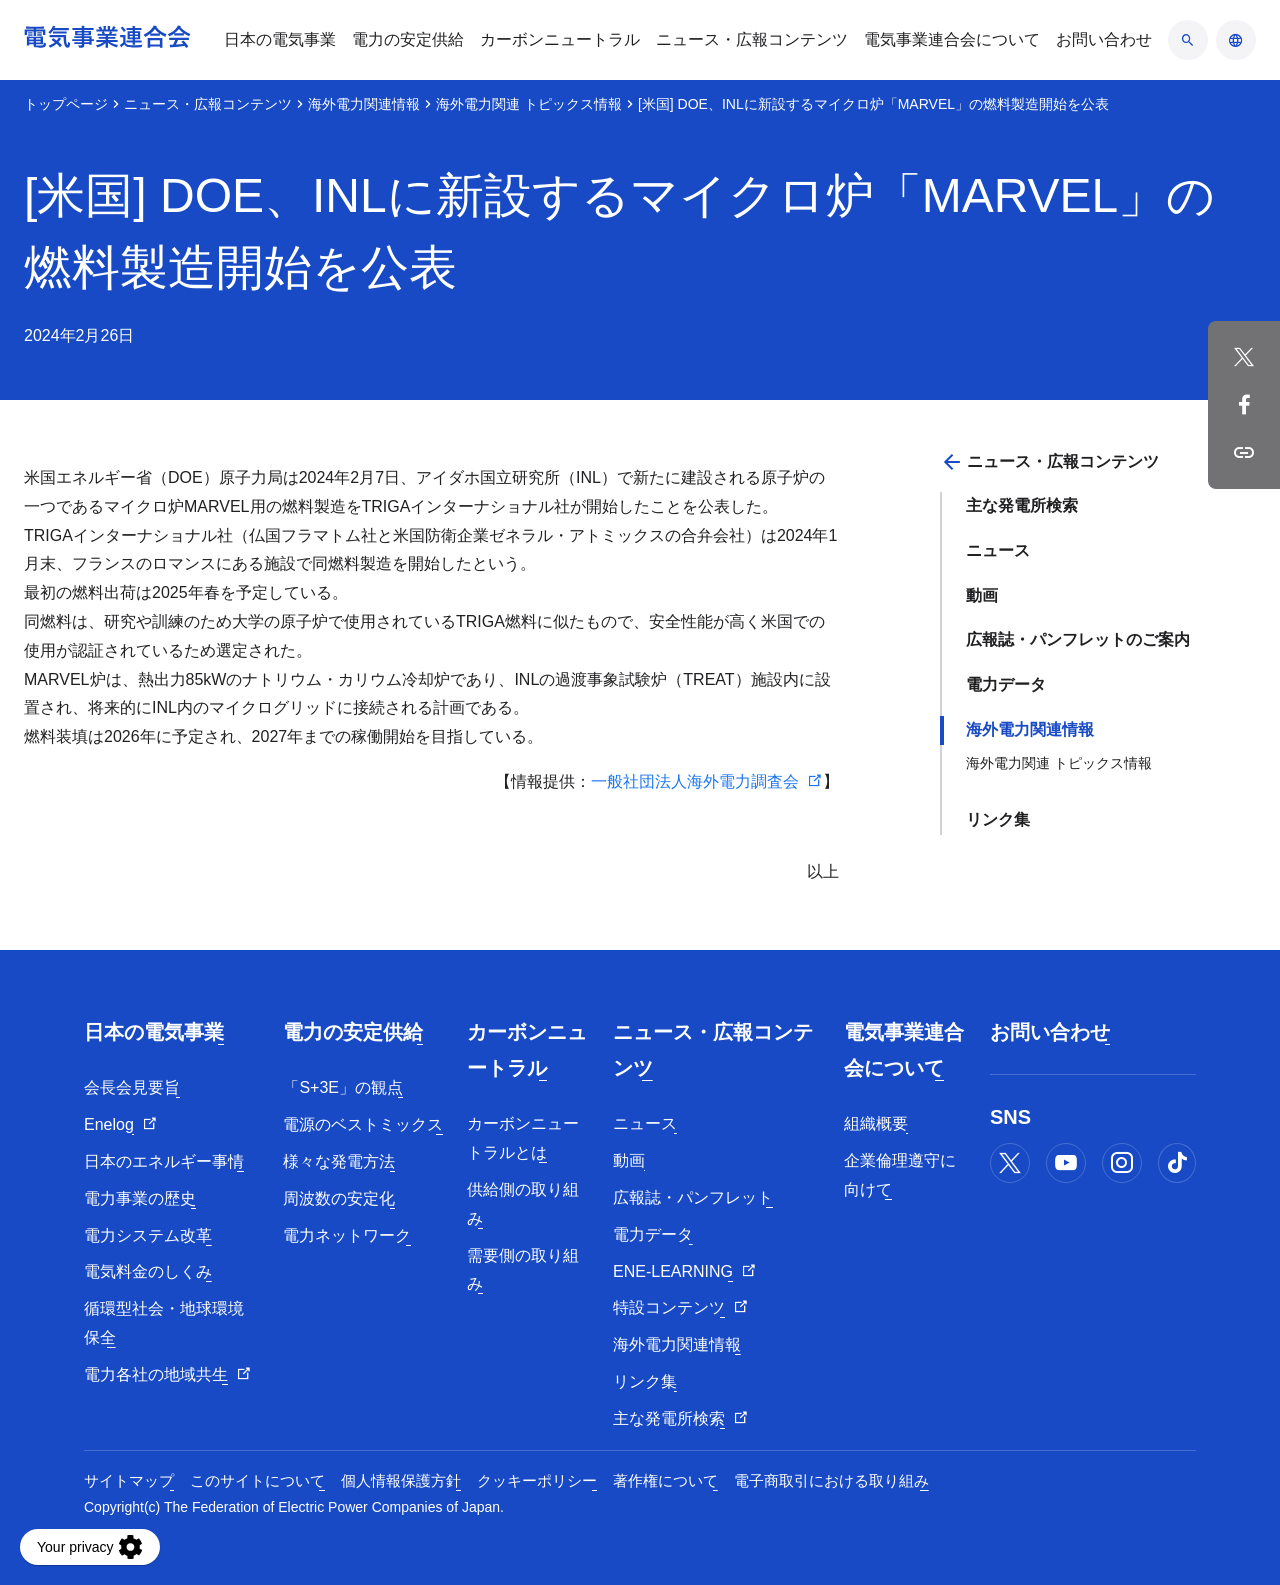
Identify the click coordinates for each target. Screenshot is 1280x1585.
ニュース (998, 550)
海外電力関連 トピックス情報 (529, 104)
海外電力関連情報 (364, 104)
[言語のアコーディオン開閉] (1236, 40)
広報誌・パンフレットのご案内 (1078, 639)
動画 (982, 595)
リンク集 (998, 819)
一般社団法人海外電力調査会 (695, 781)
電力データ (1006, 684)
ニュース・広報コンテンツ (208, 104)
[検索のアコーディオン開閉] (1188, 40)
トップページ (66, 104)
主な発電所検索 (1022, 505)
